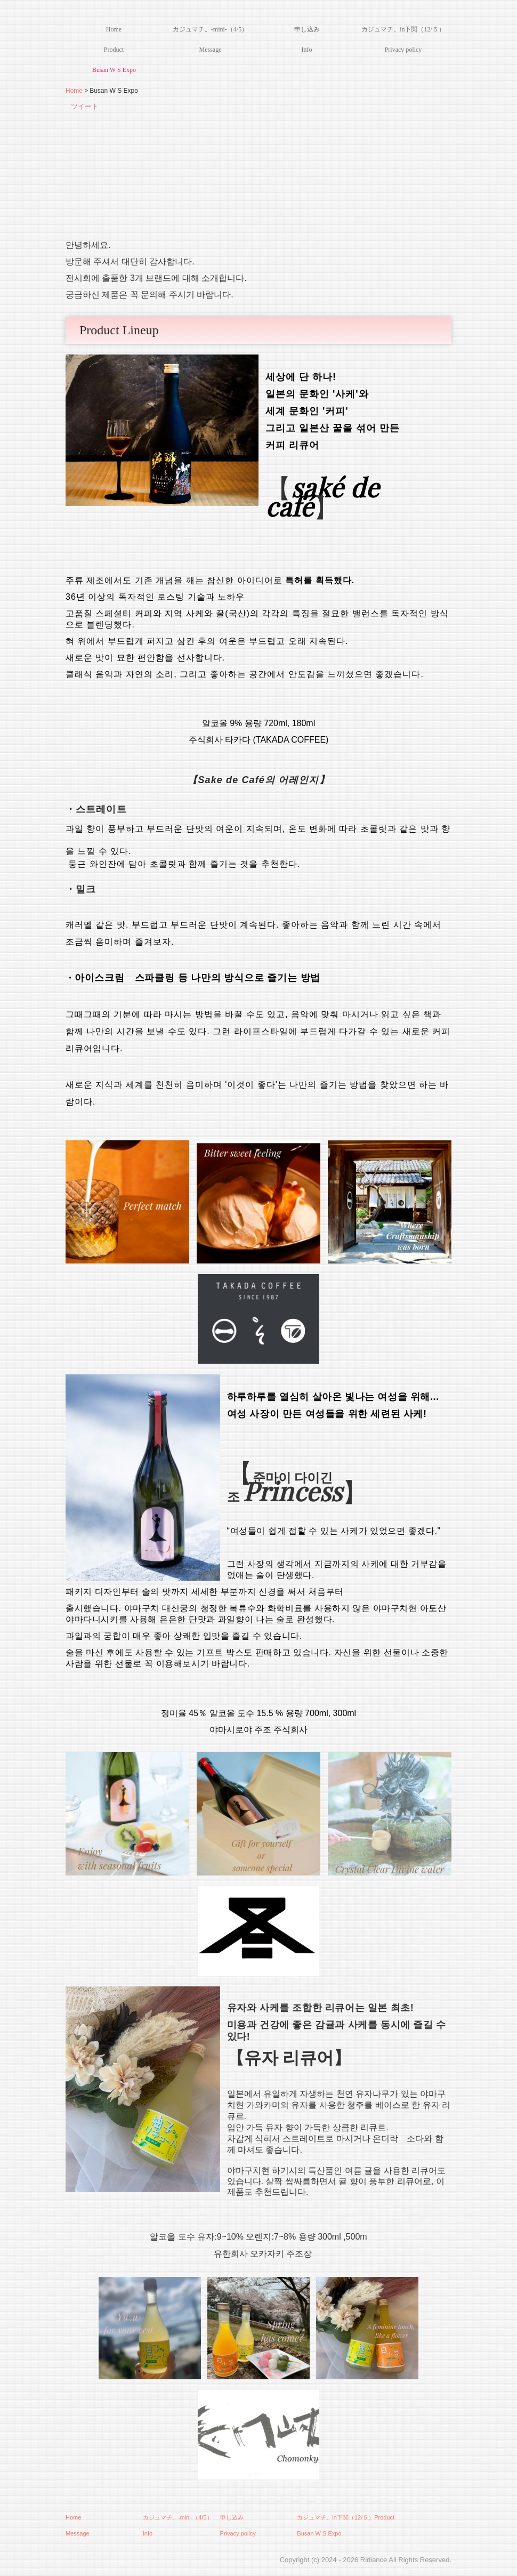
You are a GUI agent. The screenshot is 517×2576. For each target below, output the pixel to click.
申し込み (307, 29)
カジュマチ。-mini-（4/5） (210, 29)
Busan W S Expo (114, 70)
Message (210, 49)
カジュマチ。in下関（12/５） (403, 29)
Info (307, 49)
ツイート (85, 106)
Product (114, 49)
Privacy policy (403, 49)
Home (114, 29)
